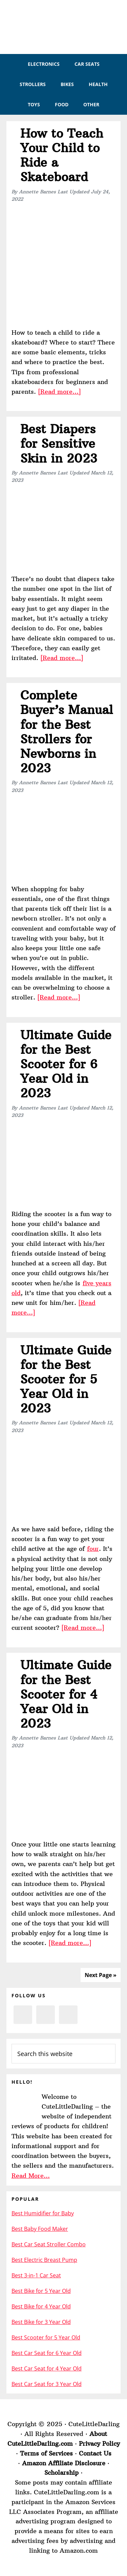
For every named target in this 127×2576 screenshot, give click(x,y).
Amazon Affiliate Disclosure (63, 2463)
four (93, 1549)
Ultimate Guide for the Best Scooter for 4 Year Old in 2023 (65, 1694)
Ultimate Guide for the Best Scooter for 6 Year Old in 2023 (65, 1064)
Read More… (31, 2176)
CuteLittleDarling (63, 27)
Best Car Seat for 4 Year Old (47, 2368)
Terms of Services (46, 2453)
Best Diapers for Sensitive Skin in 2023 (58, 443)
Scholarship (61, 2472)
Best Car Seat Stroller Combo (49, 2244)
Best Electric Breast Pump (44, 2260)
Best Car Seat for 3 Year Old (47, 2384)
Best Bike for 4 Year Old (41, 2306)
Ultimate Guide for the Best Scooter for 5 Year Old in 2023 (65, 1379)
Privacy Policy (99, 2443)
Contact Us (95, 2453)
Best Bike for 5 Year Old (41, 2291)
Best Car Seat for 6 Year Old (47, 2353)
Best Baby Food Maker (40, 2228)
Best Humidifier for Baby (43, 2213)
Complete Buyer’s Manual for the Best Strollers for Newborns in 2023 (66, 732)
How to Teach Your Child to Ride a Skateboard (61, 155)
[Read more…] (59, 391)
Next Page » (101, 1975)
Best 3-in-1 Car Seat (36, 2275)
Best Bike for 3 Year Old (41, 2322)
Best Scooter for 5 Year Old (46, 2337)
